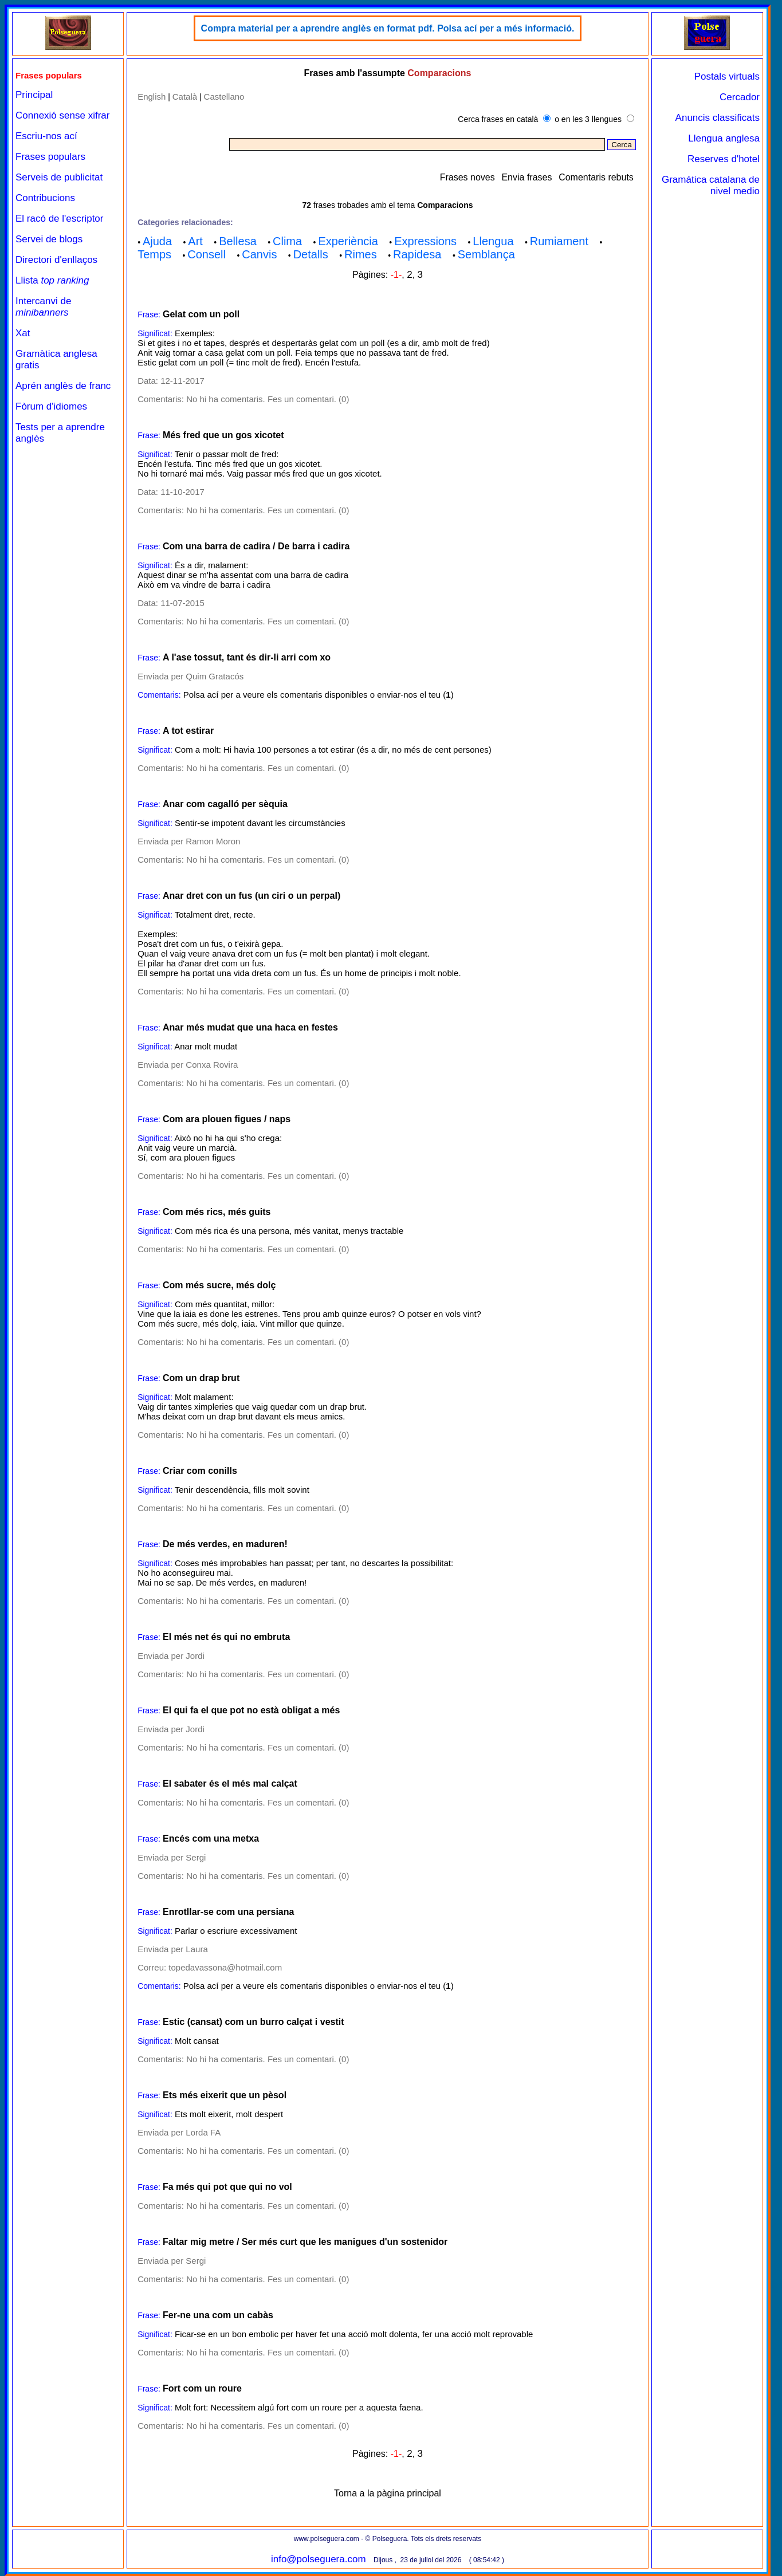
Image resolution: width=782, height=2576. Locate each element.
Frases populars (50, 156)
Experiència (348, 241)
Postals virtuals (727, 76)
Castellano (224, 96)
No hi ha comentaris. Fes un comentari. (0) (267, 399)
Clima (287, 241)
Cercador (740, 97)
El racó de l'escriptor (59, 218)
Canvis (259, 254)
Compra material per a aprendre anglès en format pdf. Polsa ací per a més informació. (388, 28)
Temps (154, 254)
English (151, 96)
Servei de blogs (48, 239)
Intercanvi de (43, 307)
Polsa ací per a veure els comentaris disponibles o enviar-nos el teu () (318, 694)
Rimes (360, 254)
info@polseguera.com (318, 2559)
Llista (52, 280)
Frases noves (467, 177)
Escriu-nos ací (46, 136)
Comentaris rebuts (596, 177)
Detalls (310, 254)
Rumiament (559, 241)
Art (195, 241)
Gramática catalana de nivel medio (711, 185)
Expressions (425, 241)
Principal (34, 94)
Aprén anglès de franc (63, 385)
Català (184, 96)
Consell (206, 254)
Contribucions (45, 197)
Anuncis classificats (717, 117)
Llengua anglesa (724, 138)
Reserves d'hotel (723, 159)
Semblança (486, 254)
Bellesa (238, 241)
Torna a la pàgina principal (387, 2493)
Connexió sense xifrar (62, 115)
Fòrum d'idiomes (51, 406)
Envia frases (526, 177)
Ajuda (157, 241)
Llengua (493, 241)
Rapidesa (417, 254)
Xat (22, 333)
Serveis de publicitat (59, 177)
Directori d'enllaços (56, 259)
